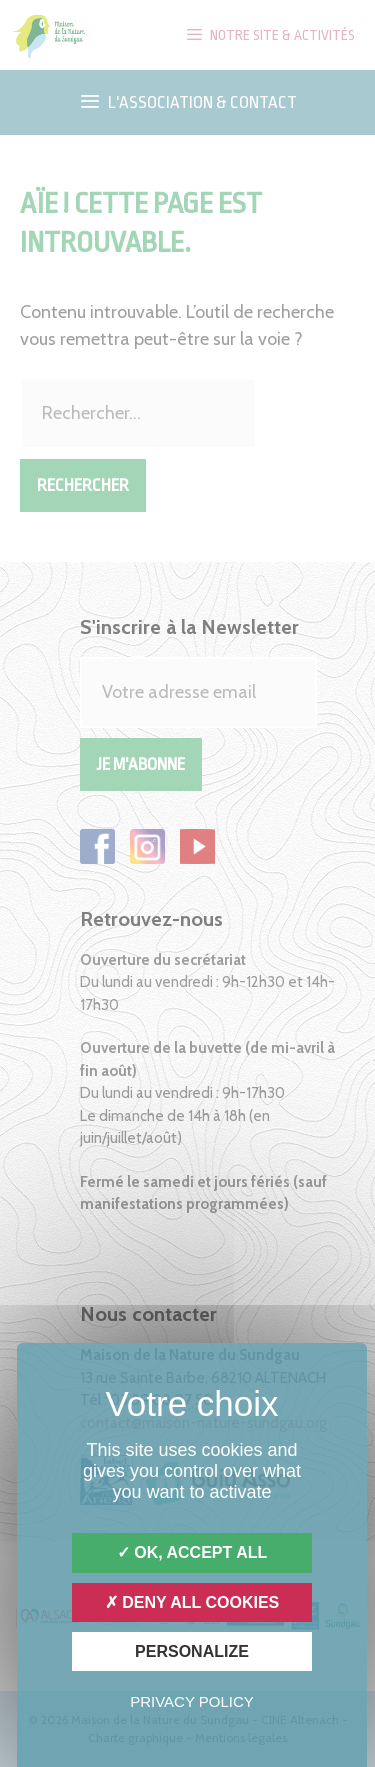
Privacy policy (192, 1701)
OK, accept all (192, 1552)
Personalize (192, 1651)
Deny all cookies (192, 1602)
